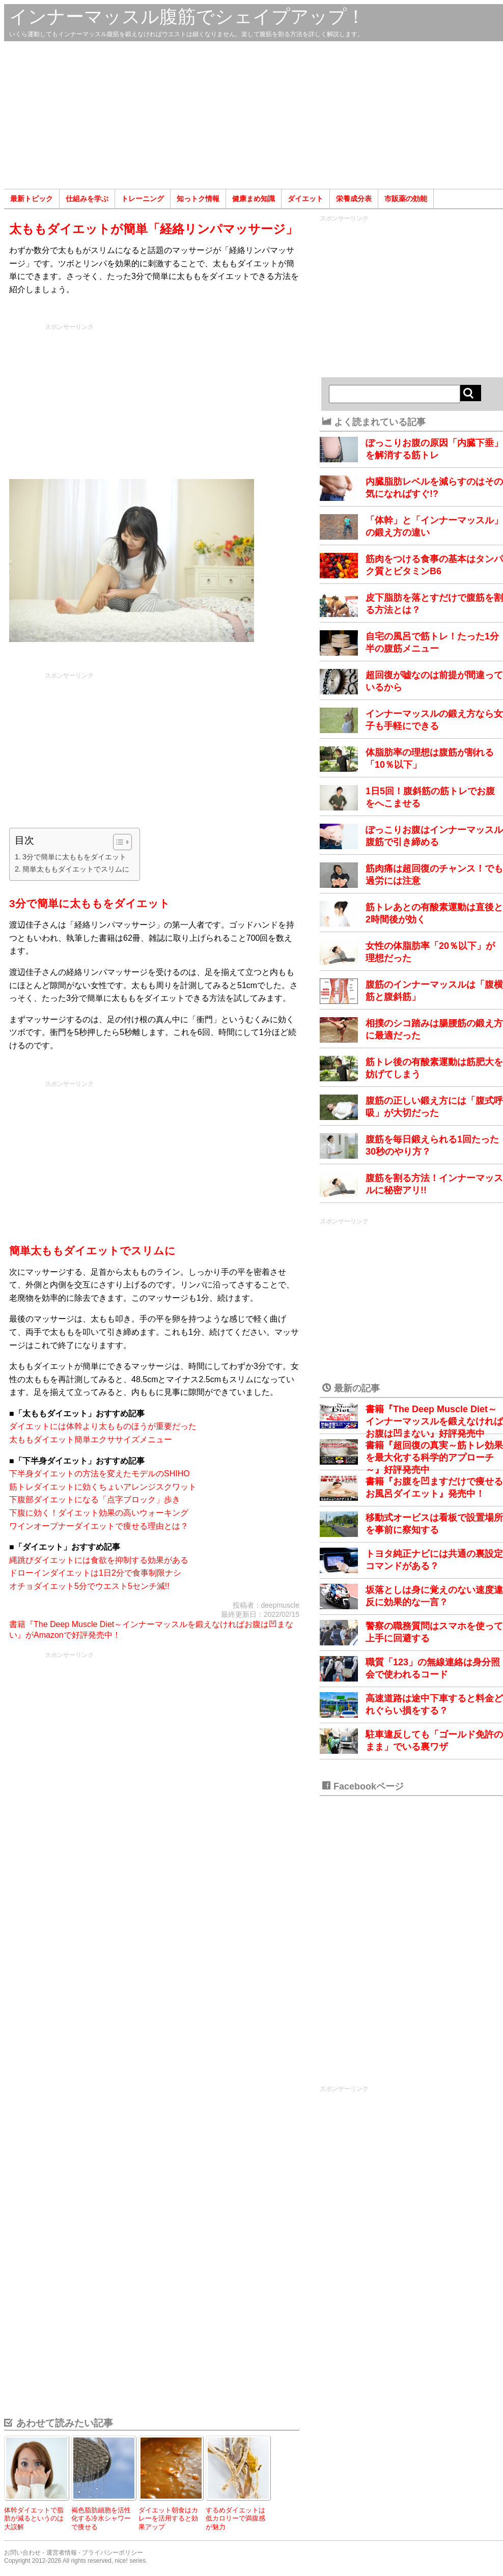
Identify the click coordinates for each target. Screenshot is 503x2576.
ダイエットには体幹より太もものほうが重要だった (103, 1426)
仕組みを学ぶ (87, 198)
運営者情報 (61, 2552)
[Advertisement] (253, 115)
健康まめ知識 (253, 198)
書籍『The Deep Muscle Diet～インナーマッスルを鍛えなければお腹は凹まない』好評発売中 (434, 1421)
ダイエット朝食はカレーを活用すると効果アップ (168, 2518)
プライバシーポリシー (112, 2552)
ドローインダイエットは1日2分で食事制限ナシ (95, 1573)
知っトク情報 (198, 198)
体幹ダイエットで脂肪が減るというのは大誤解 (34, 2518)
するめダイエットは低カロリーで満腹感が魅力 (235, 2518)
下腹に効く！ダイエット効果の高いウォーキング (98, 1512)
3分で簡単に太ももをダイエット (74, 857)
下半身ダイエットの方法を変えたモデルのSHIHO (99, 1473)
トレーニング (142, 198)
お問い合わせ (22, 2552)
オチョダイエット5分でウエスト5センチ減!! (89, 1586)
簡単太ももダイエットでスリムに (75, 869)
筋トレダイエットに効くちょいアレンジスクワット (103, 1486)
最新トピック (31, 198)
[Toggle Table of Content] (117, 842)
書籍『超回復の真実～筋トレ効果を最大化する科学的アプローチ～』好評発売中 (434, 1457)
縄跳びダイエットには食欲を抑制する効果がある (98, 1560)
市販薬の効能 (405, 198)
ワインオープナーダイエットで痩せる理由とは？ (98, 1526)
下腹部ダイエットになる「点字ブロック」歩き (94, 1499)
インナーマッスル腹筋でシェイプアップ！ (187, 16)
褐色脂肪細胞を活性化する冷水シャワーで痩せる (101, 2518)
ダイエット (305, 198)
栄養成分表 (354, 198)
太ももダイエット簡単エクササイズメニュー (90, 1439)
